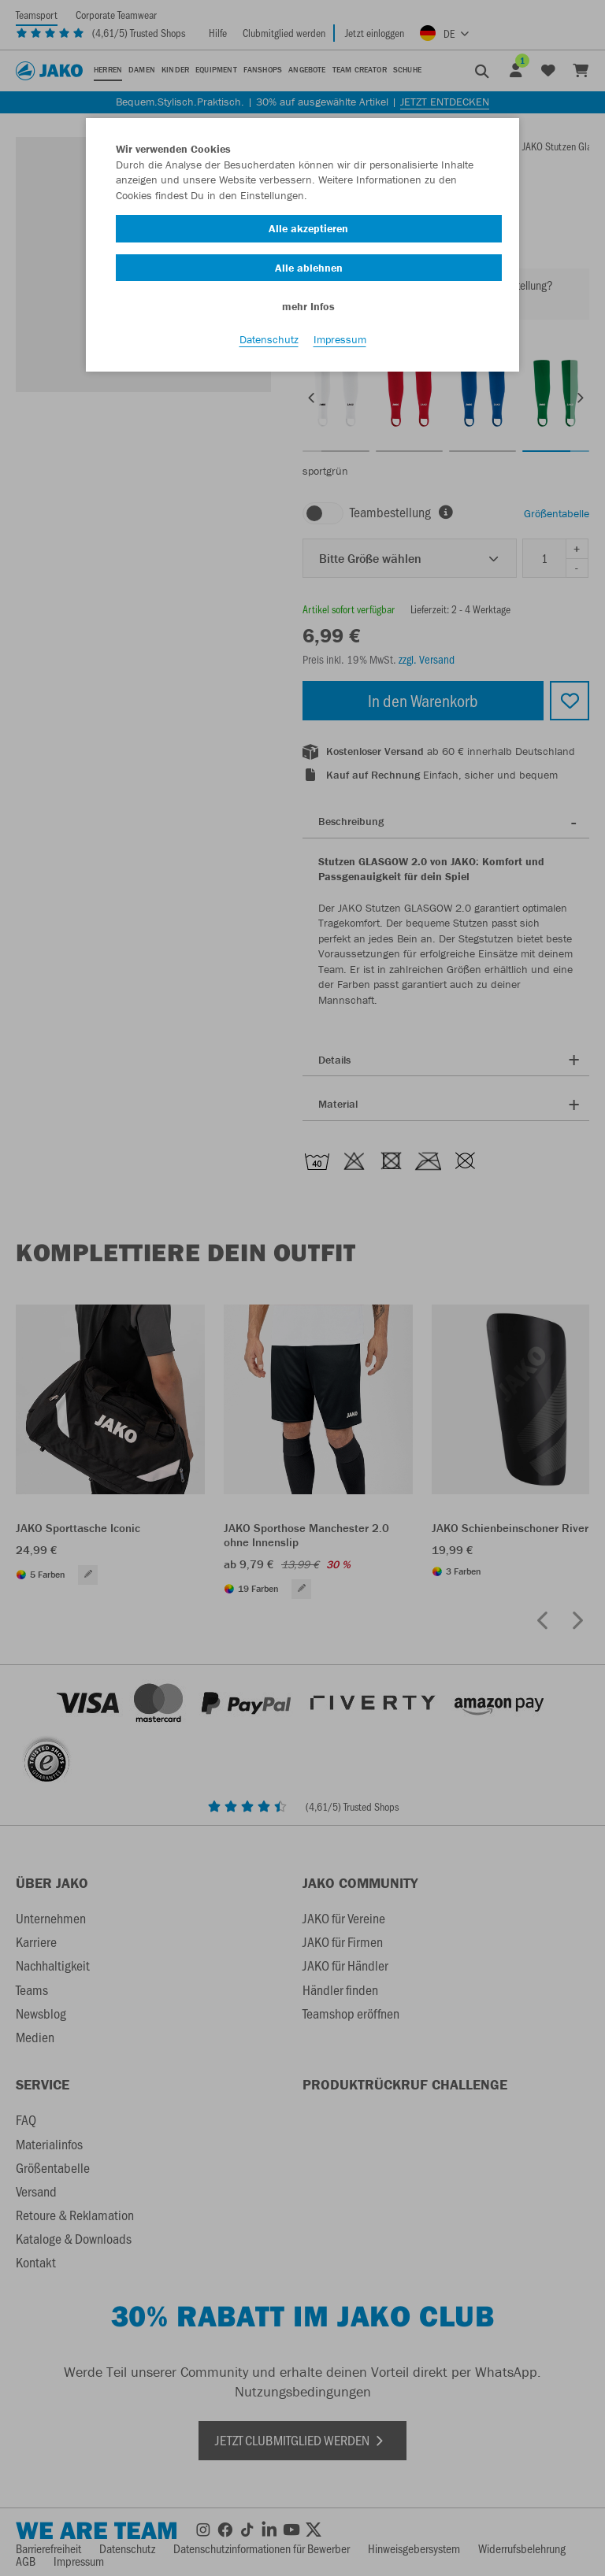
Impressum (340, 339)
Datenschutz (269, 339)
